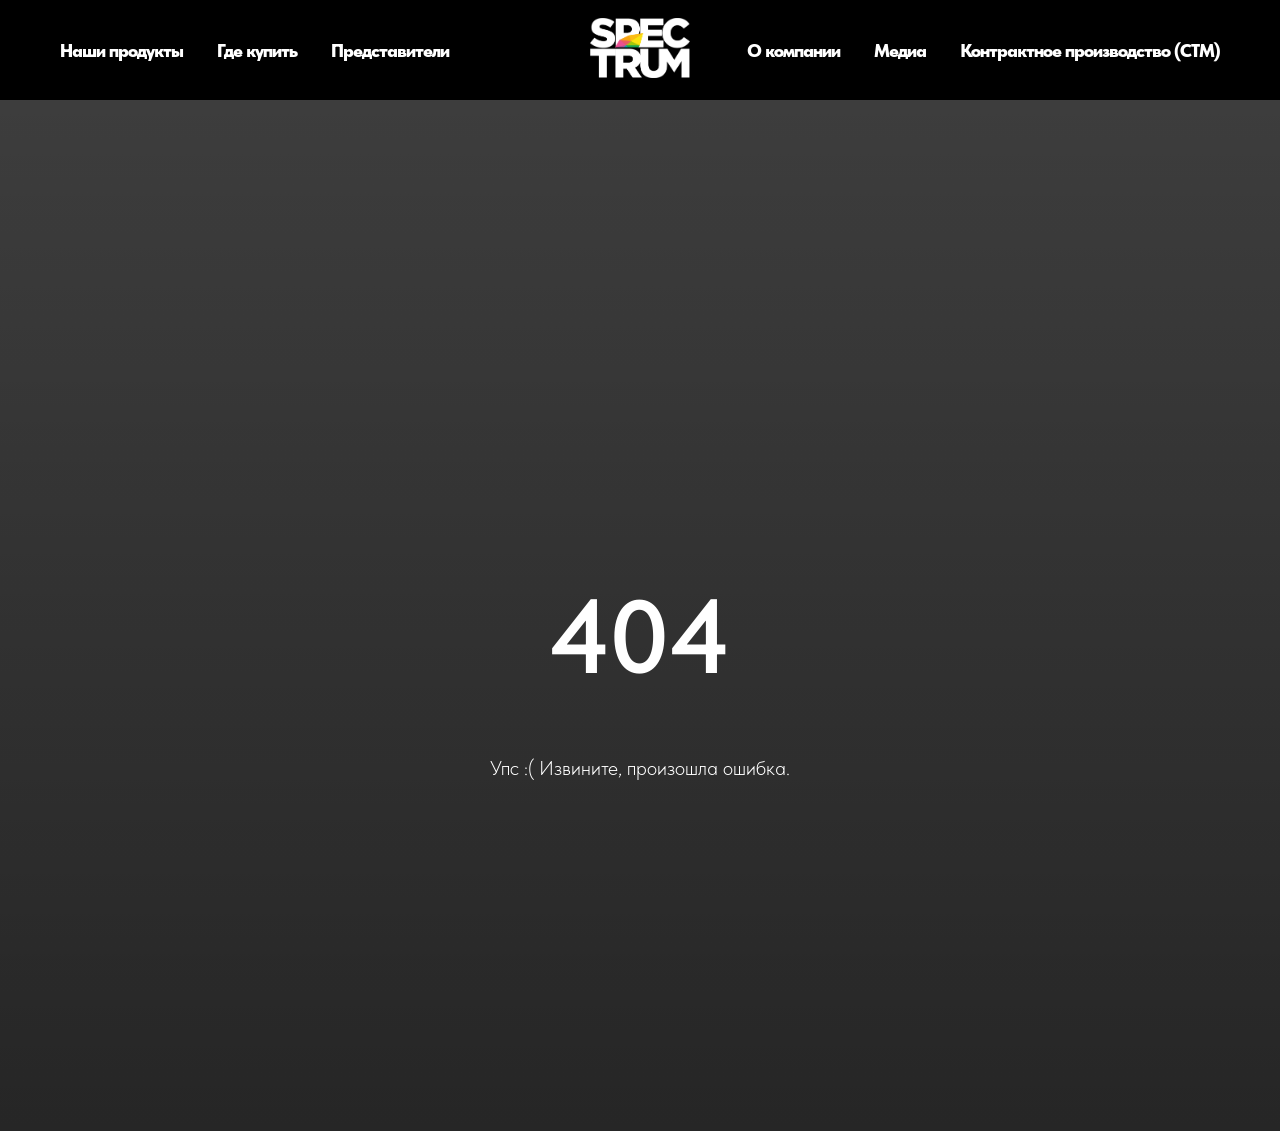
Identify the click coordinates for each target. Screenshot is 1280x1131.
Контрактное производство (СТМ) (1090, 50)
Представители (390, 50)
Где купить (257, 50)
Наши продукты (121, 50)
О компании (793, 50)
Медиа (900, 50)
